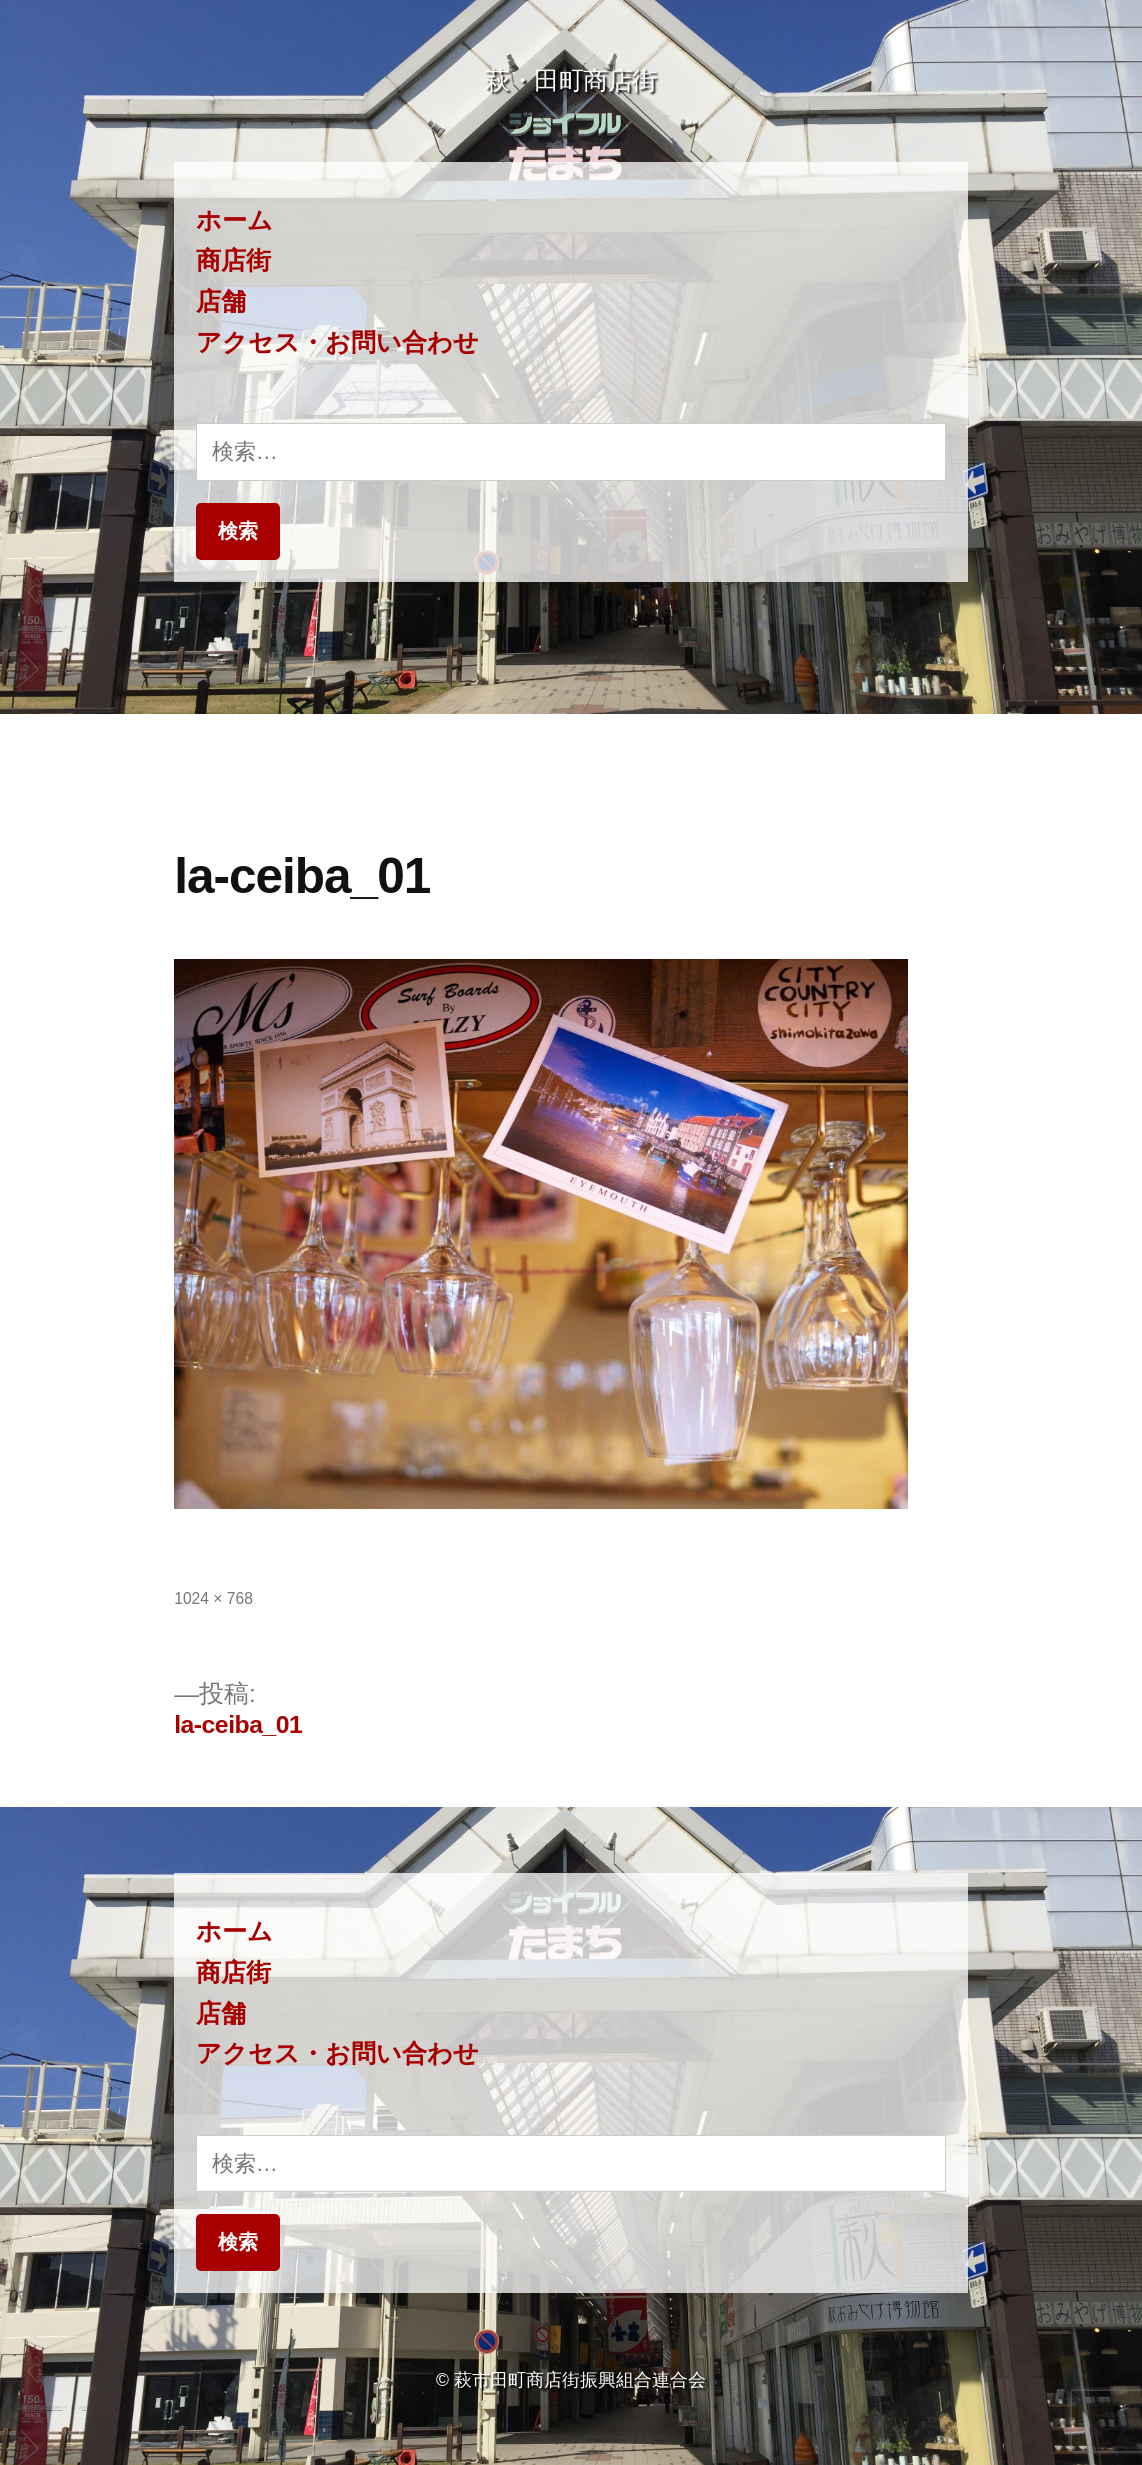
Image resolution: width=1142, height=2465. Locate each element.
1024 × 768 (213, 1598)
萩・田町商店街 (571, 80)
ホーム (234, 220)
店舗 (221, 301)
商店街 (233, 260)
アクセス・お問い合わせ (337, 342)
